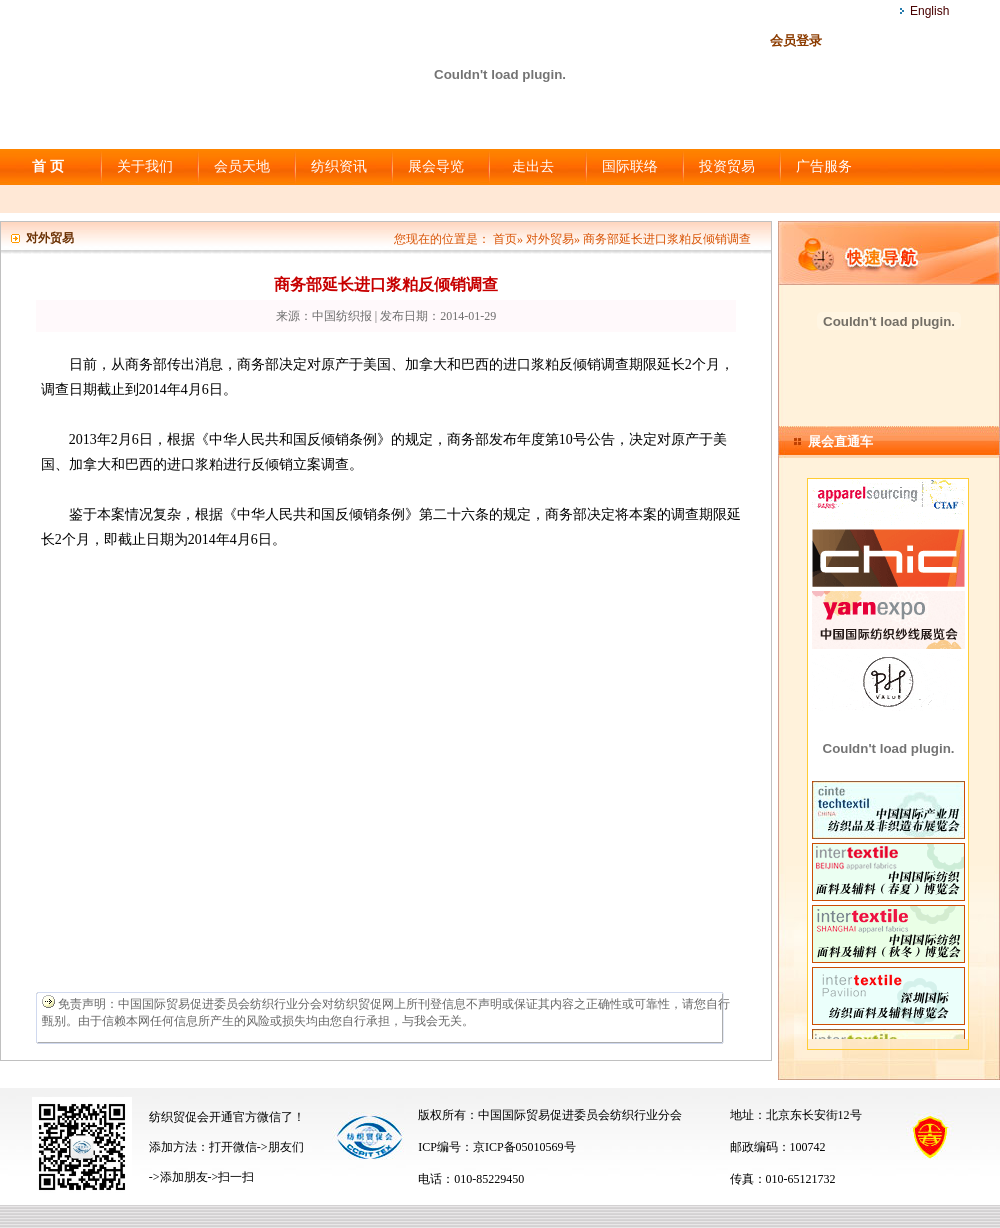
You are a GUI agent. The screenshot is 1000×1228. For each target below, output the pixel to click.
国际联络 (630, 166)
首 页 (48, 166)
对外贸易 (550, 239)
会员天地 (242, 166)
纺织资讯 (339, 166)
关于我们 (145, 166)
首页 (505, 239)
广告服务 (824, 166)
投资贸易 (727, 166)
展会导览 (436, 166)
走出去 (533, 166)
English (929, 11)
